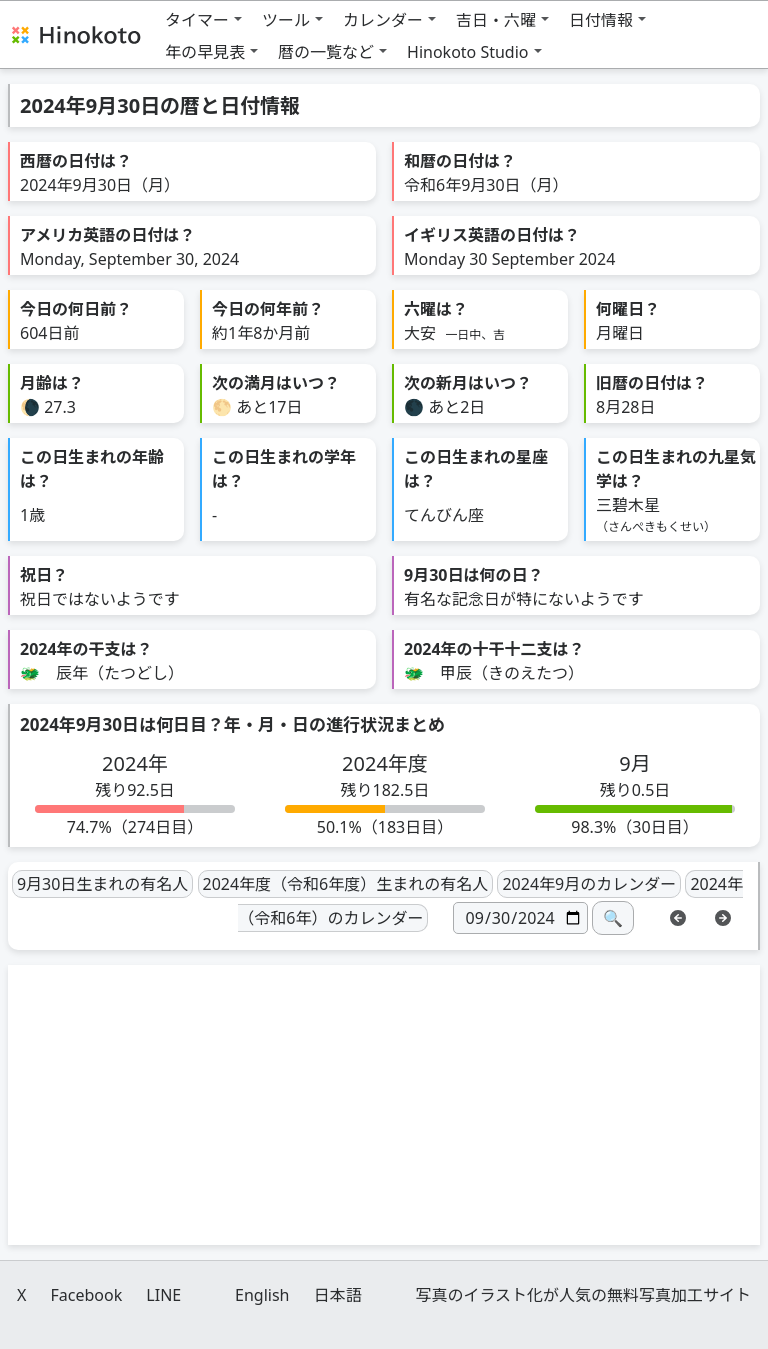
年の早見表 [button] (205, 52)
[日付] (520, 918)
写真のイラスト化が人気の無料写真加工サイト (583, 1295)
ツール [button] (286, 20)
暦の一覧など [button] (326, 52)
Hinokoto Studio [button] (468, 52)
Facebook (86, 1295)
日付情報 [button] (601, 20)
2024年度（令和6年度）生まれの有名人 (346, 884)
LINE (163, 1295)
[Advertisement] (384, 1105)
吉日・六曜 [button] (496, 20)
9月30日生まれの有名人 (102, 884)
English (262, 1295)
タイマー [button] (197, 20)
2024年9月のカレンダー (589, 884)
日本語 (338, 1295)
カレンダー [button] (383, 20)
